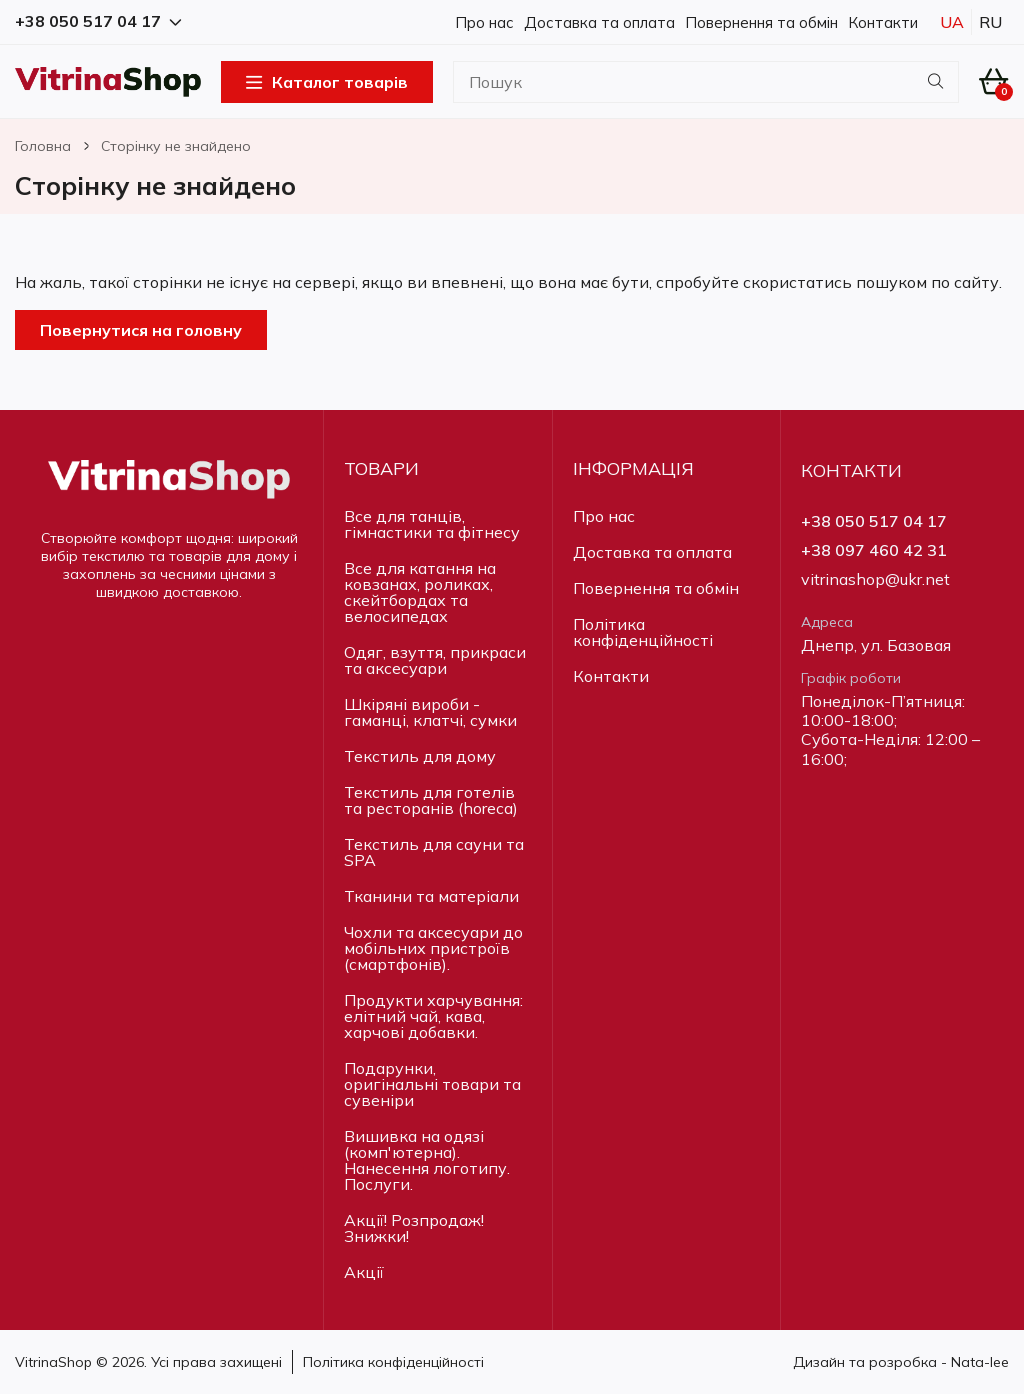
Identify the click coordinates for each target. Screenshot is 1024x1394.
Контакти (883, 22)
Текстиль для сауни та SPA (434, 852)
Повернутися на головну (141, 330)
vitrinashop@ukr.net (875, 579)
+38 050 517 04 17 (874, 521)
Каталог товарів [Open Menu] (327, 82)
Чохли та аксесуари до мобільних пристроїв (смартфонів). (433, 948)
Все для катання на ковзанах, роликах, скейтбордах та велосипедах (420, 592)
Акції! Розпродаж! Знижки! (414, 1228)
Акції (364, 1272)
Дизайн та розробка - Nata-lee (901, 1362)
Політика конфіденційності (643, 632)
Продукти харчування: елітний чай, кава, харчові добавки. (433, 1016)
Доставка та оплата (599, 22)
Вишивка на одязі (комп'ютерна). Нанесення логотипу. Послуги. (427, 1160)
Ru (990, 22)
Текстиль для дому (420, 756)
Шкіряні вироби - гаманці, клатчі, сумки (430, 712)
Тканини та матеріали (431, 896)
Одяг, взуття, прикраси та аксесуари (435, 660)
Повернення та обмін (761, 22)
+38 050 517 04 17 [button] (98, 21)
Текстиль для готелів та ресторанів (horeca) (431, 800)
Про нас (484, 22)
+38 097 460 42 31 (874, 550)
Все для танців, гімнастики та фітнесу (432, 524)
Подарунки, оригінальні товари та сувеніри (432, 1084)
